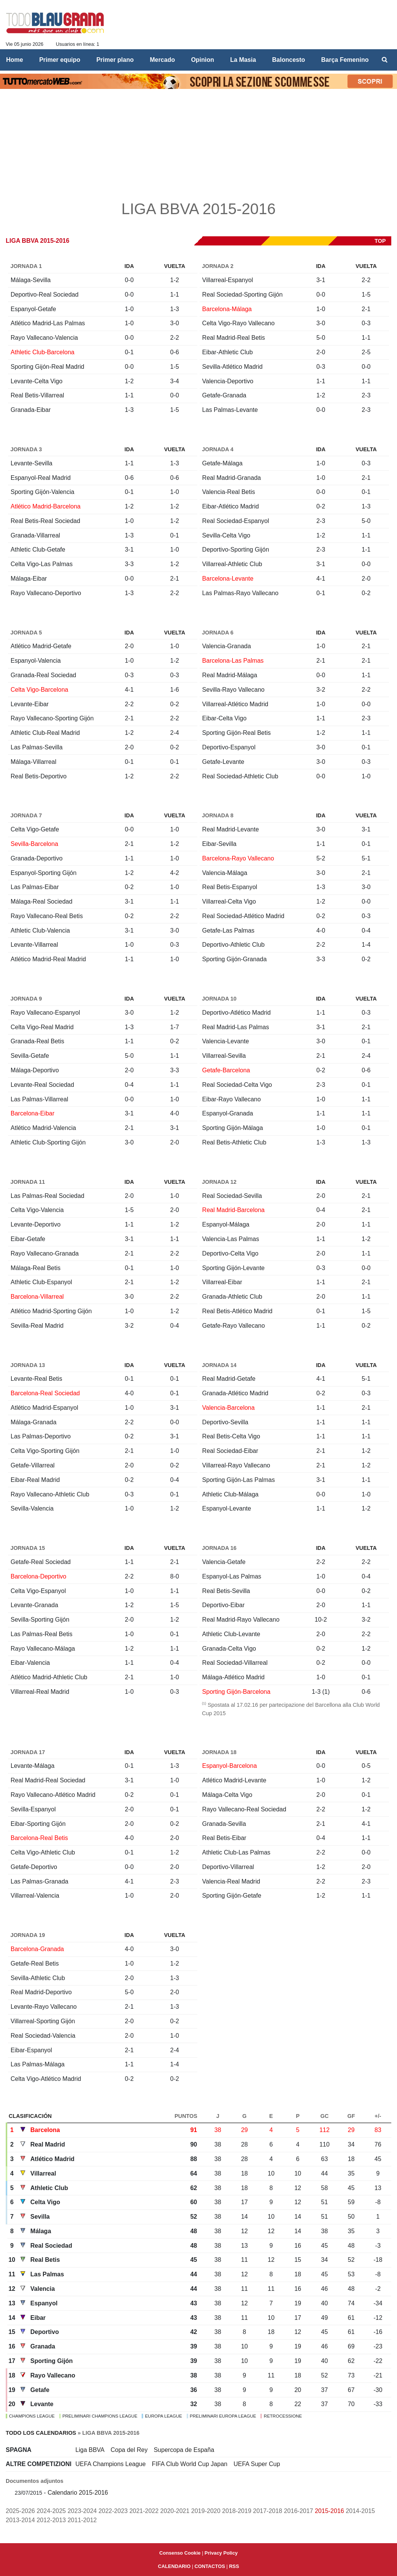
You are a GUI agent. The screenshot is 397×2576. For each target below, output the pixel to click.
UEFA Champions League (111, 2464)
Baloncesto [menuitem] (288, 59)
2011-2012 (82, 2520)
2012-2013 (51, 2520)
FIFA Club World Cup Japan (190, 2464)
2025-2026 (20, 2511)
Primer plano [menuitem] (115, 59)
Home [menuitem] (14, 59)
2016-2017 (298, 2511)
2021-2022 (144, 2511)
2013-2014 (20, 2520)
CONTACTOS (210, 2566)
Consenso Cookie (179, 2553)
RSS (234, 2566)
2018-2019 (237, 2511)
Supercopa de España (184, 2450)
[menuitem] (385, 60)
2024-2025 (51, 2511)
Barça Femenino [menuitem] (344, 59)
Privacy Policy (221, 2553)
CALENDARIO (174, 2566)
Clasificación (30, 2116)
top (380, 241)
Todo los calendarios (41, 2433)
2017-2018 (267, 2511)
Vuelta (174, 266)
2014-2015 (360, 2511)
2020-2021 (175, 2511)
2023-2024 (82, 2511)
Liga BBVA (90, 2450)
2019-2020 (206, 2511)
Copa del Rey (129, 2450)
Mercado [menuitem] (162, 59)
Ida (129, 266)
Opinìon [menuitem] (202, 59)
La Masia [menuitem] (243, 59)
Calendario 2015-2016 (78, 2492)
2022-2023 (113, 2511)
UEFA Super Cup (257, 2464)
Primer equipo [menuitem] (60, 59)
